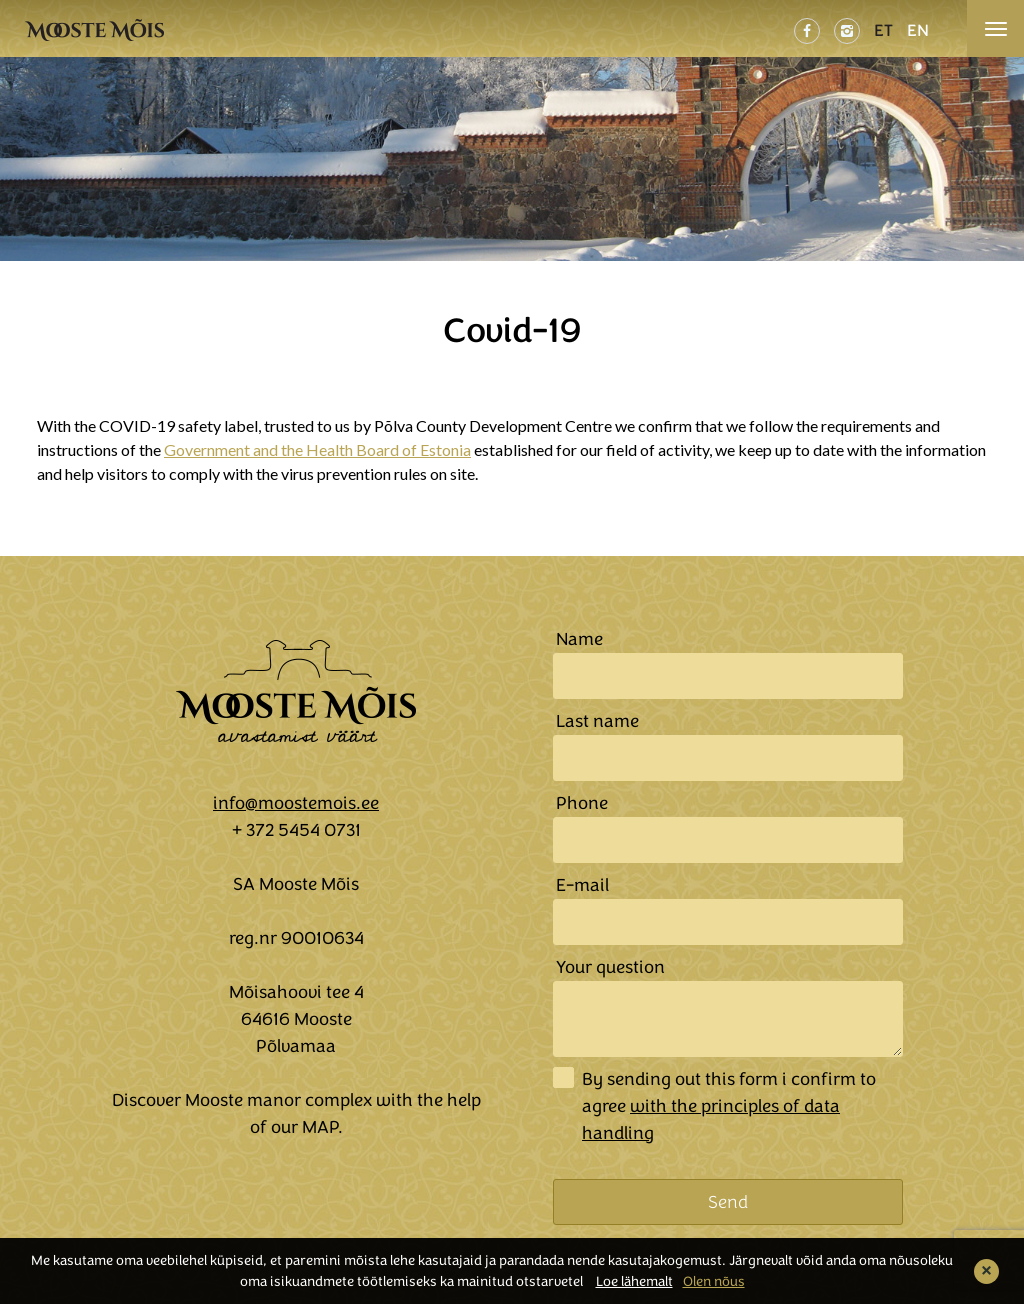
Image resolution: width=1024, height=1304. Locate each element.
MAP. (322, 1127)
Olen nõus (714, 1281)
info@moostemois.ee (296, 803)
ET (883, 30)
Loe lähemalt (634, 1281)
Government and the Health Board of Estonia (317, 449)
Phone (582, 803)
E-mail (582, 885)
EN (918, 30)
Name (579, 639)
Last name (597, 721)
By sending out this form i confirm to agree (729, 1106)
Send (728, 1202)
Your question (610, 967)
